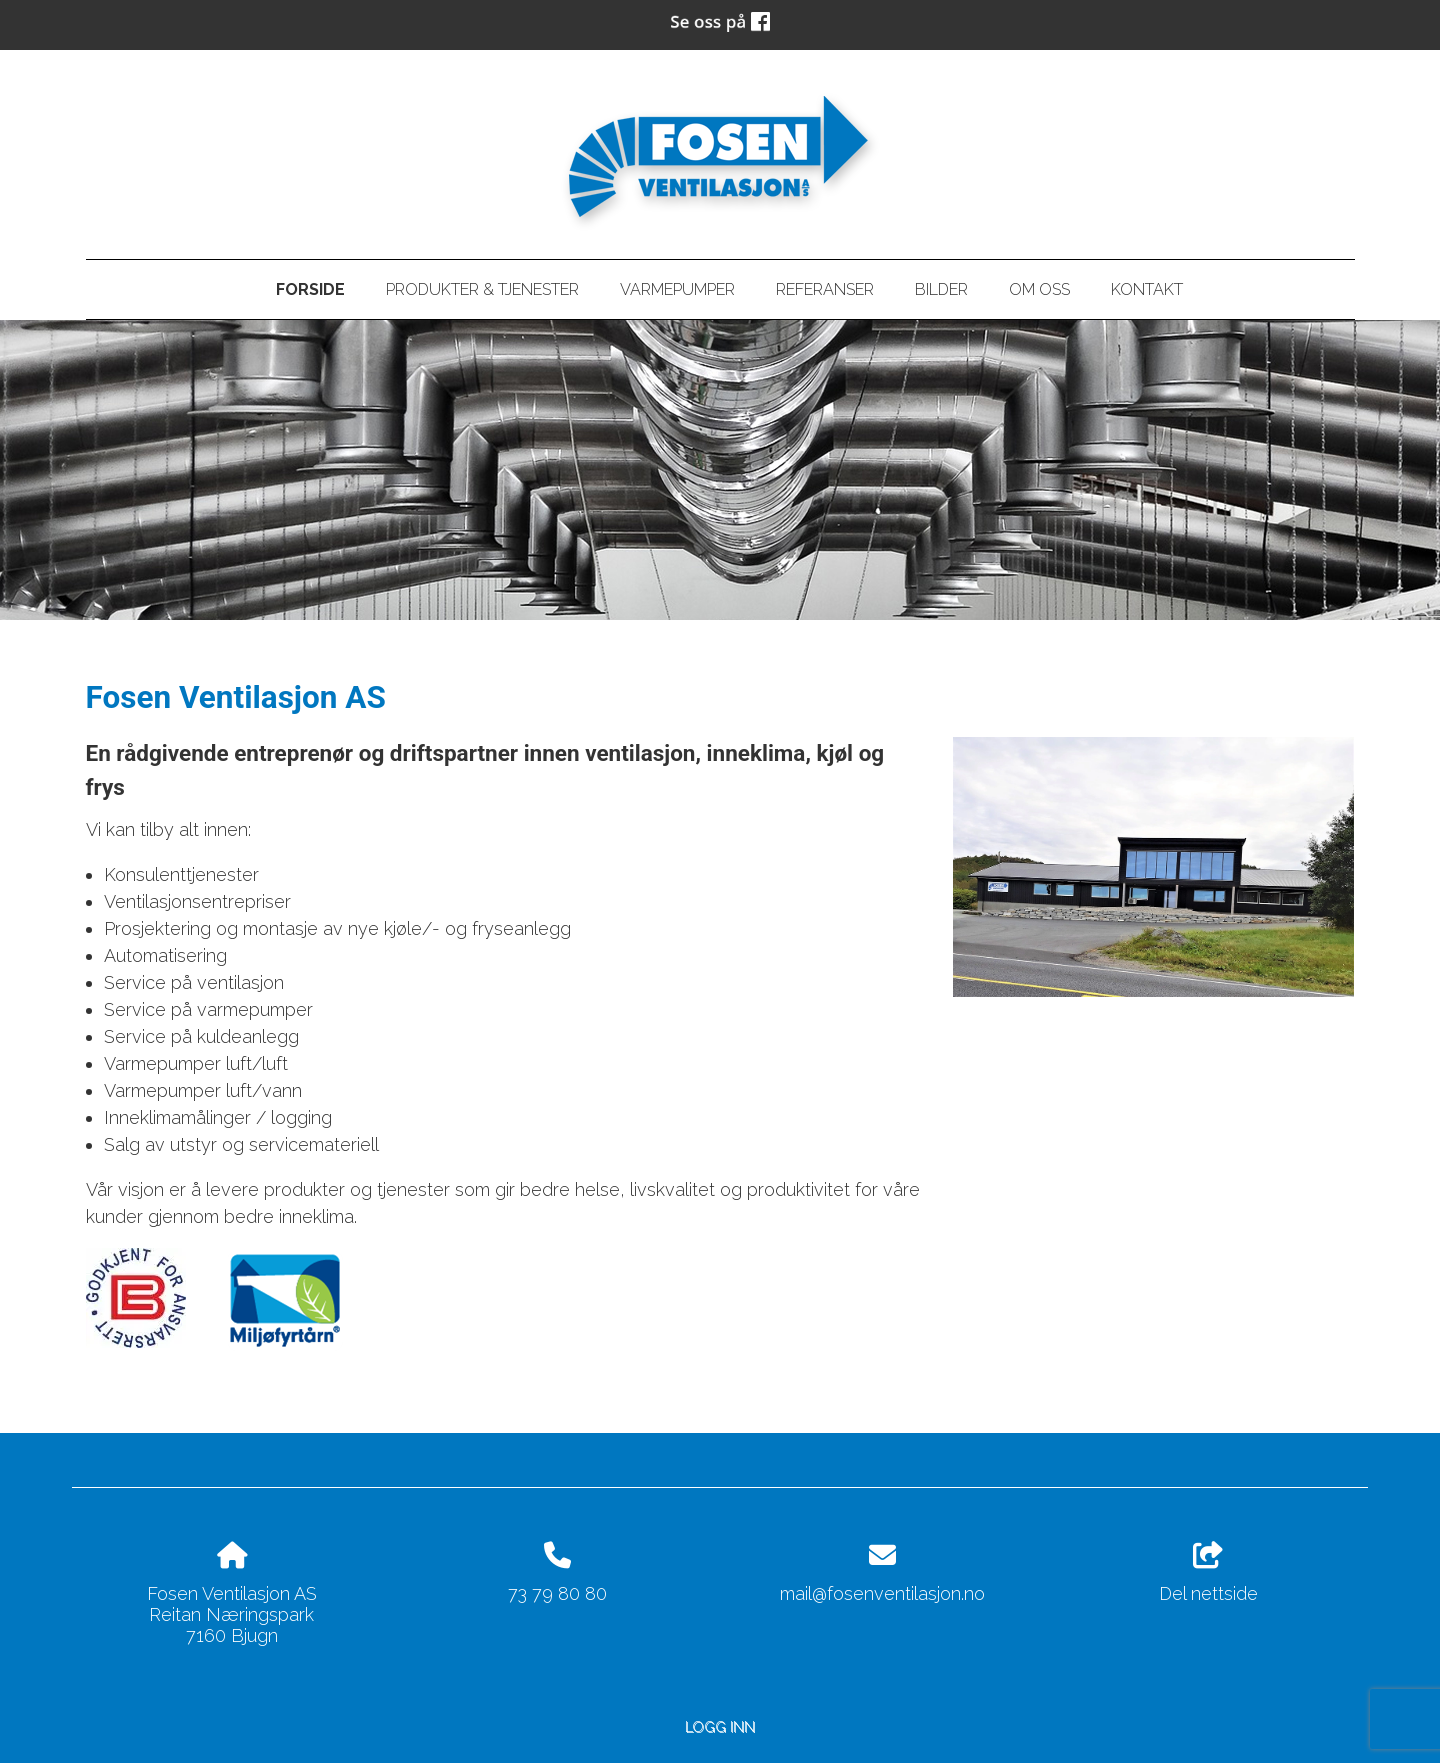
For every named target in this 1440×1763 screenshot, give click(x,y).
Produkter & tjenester (482, 289)
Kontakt (1147, 289)
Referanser (825, 289)
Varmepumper (677, 289)
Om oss (1039, 289)
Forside (310, 289)
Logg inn (720, 1726)
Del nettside (1208, 1573)
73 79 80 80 (557, 1593)
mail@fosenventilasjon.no (882, 1593)
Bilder (941, 289)
